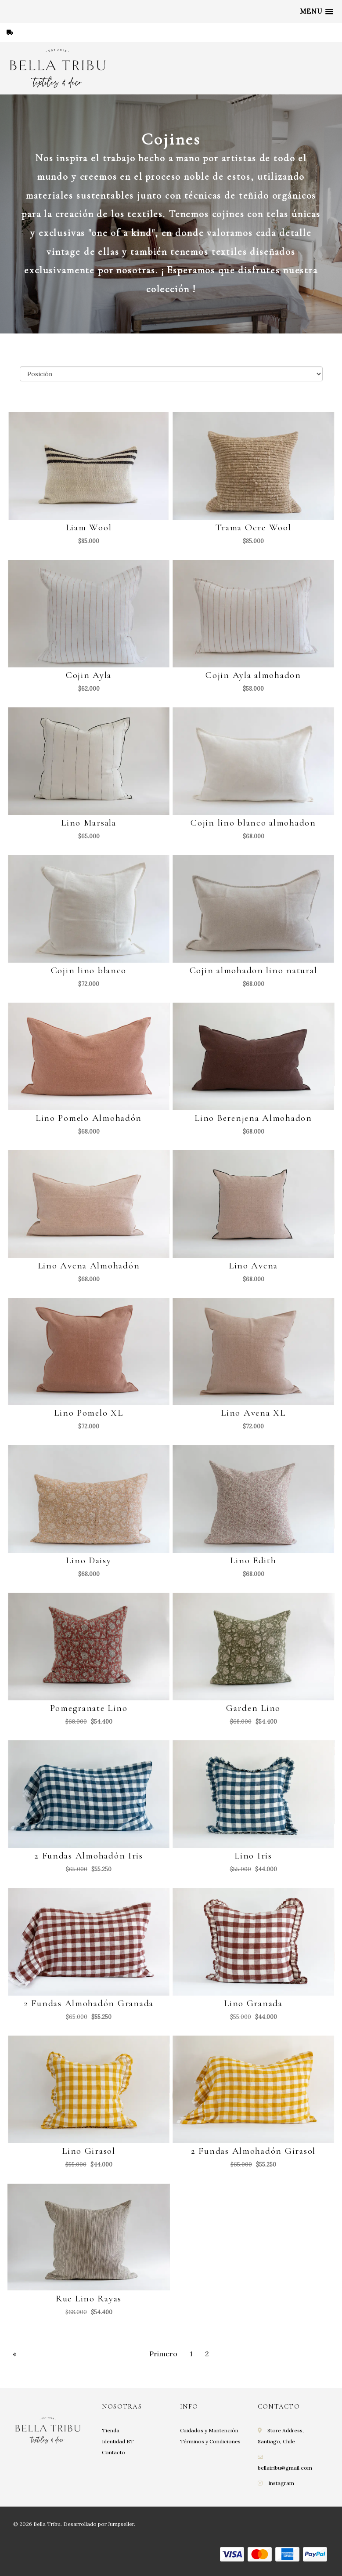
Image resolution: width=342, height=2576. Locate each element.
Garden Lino (253, 1708)
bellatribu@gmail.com (285, 2467)
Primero (163, 2353)
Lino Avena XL (253, 1412)
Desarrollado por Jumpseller (98, 2524)
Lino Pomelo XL (88, 1412)
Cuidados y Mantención (209, 2430)
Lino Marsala (88, 822)
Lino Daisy (88, 1560)
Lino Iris (253, 1855)
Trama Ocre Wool (254, 527)
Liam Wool (89, 527)
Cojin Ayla (89, 675)
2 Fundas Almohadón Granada (89, 2003)
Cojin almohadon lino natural (253, 970)
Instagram (281, 2483)
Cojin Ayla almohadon (253, 675)
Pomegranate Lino (89, 1708)
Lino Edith (253, 1560)
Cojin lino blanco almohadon (253, 822)
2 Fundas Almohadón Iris (88, 1855)
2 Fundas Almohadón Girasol (253, 2150)
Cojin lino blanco (88, 970)
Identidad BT (118, 2441)
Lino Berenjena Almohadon (253, 1117)
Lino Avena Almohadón (89, 1265)
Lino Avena (253, 1265)
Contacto (113, 2452)
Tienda (110, 2430)
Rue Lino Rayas (89, 2298)
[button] (316, 11)
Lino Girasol (88, 2150)
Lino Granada (253, 2003)
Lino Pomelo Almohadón (89, 1117)
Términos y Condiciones (210, 2441)
